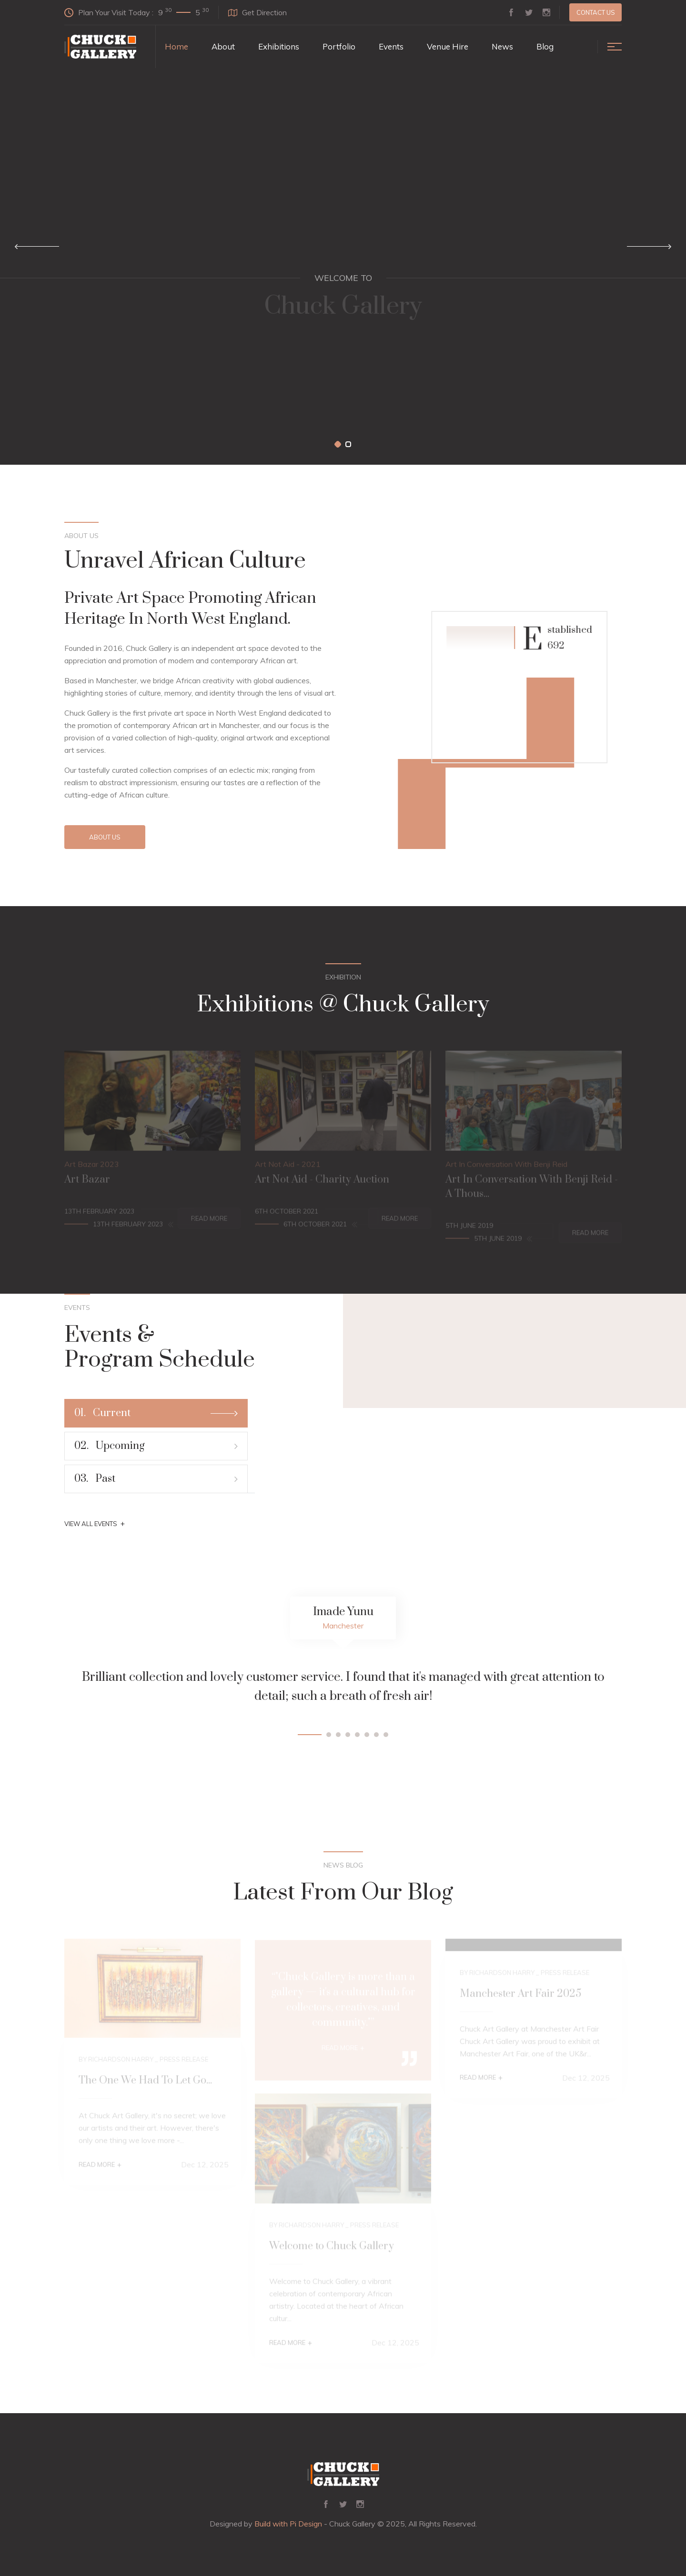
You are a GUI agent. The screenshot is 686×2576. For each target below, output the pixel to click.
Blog (545, 46)
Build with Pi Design (288, 2523)
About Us (105, 837)
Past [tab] (156, 1478)
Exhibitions (278, 46)
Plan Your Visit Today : (136, 12)
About (223, 46)
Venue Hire (447, 46)
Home (176, 46)
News (502, 46)
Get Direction (257, 12)
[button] (338, 444)
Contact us (595, 12)
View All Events (94, 1524)
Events (391, 46)
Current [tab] (156, 1413)
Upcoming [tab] (156, 1445)
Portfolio (339, 46)
